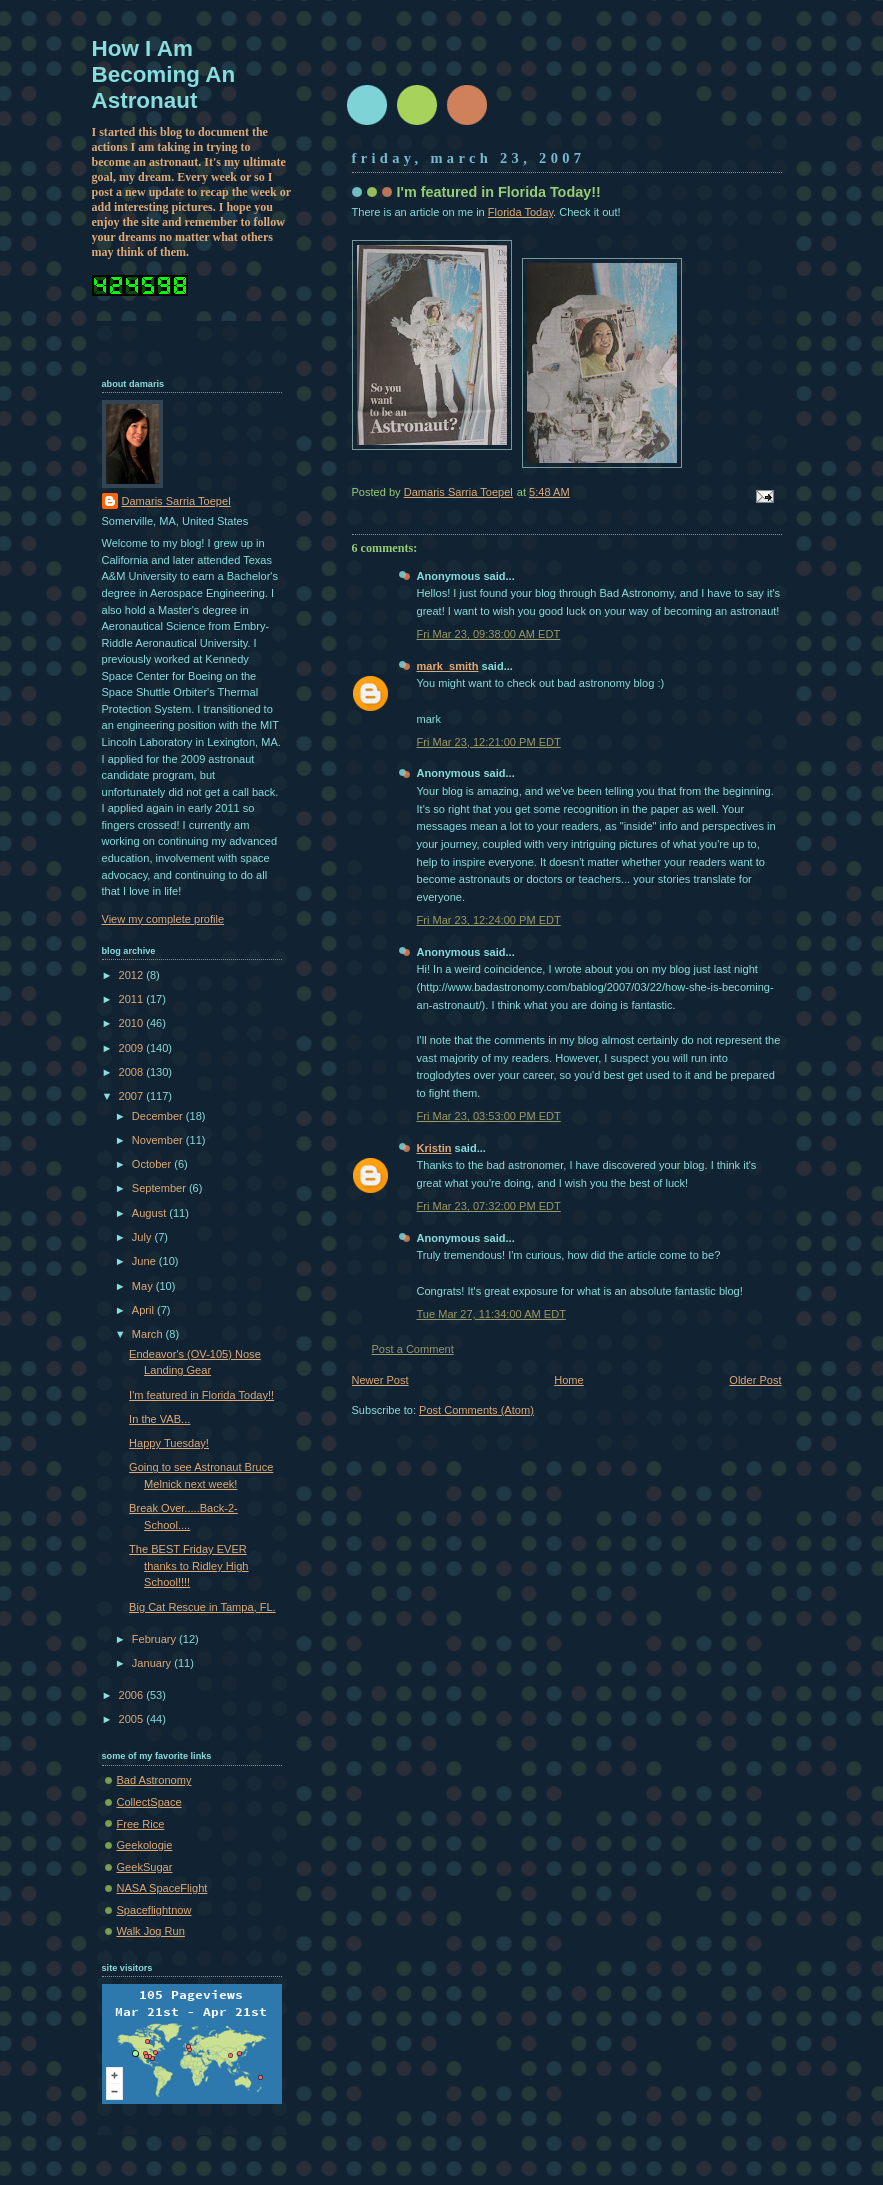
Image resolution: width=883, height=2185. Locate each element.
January (153, 1663)
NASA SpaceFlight (162, 1888)
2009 (133, 1048)
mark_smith (448, 666)
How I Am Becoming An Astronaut (164, 74)
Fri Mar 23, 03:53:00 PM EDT (489, 1116)
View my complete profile (163, 919)
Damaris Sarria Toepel (176, 501)
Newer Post (380, 1380)
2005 (133, 1719)
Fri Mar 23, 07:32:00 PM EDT (489, 1206)
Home (568, 1380)
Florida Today (520, 212)
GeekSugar (145, 1867)
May (144, 1286)
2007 (133, 1096)
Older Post (755, 1380)
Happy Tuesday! (169, 1443)
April (144, 1310)
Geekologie (145, 1845)
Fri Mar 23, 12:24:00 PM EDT (489, 920)
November (159, 1140)
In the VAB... (159, 1419)
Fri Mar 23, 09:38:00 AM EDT (489, 634)
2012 (133, 975)
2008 (133, 1072)
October (153, 1164)
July (143, 1237)
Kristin (434, 1148)
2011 (133, 999)
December (159, 1116)
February (155, 1639)
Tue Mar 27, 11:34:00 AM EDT (491, 1314)
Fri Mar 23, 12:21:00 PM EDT (489, 742)
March (149, 1334)
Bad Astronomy (154, 1780)
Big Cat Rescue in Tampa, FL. (202, 1607)
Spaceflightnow (154, 1910)
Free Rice (141, 1824)
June (145, 1261)
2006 (133, 1695)
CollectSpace (149, 1802)
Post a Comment (413, 1349)
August (150, 1213)
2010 (133, 1023)
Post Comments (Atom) (476, 1410)
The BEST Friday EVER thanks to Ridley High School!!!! (188, 1565)
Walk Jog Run (151, 1931)
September (160, 1188)
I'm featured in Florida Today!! (201, 1395)
